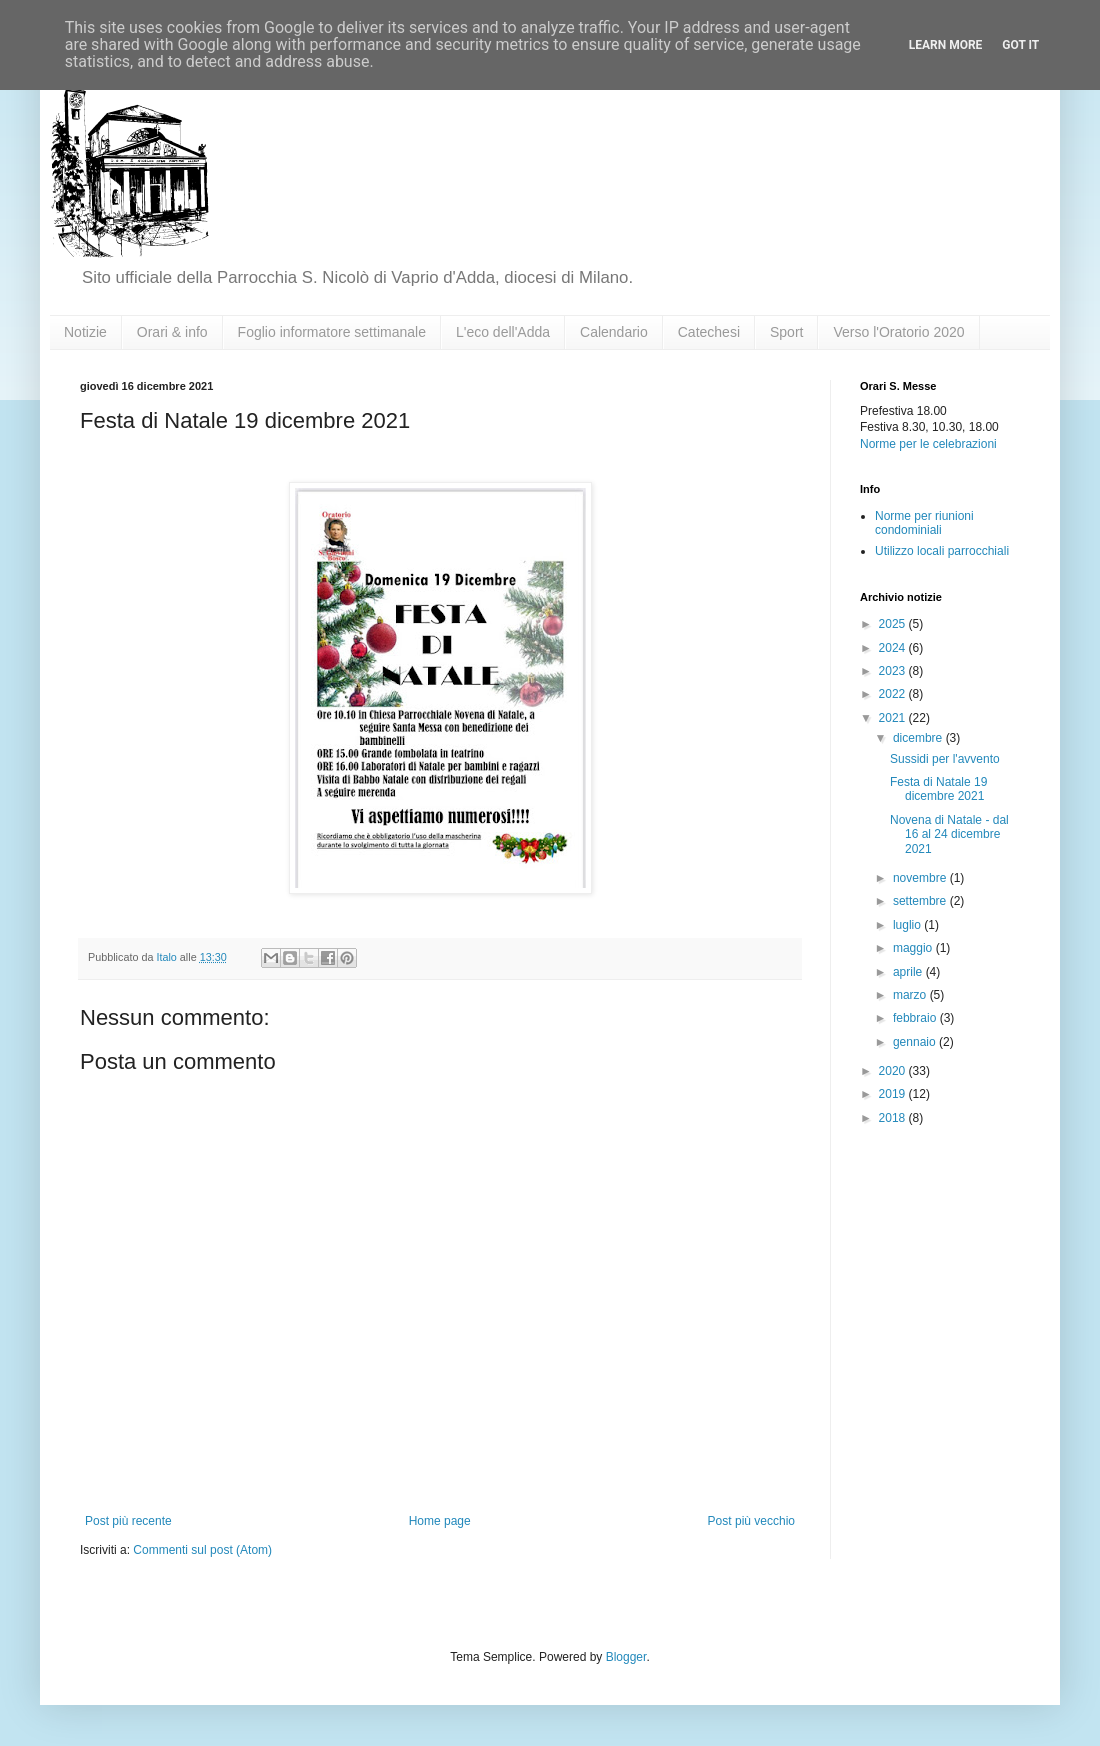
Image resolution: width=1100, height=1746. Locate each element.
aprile (909, 972)
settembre (921, 901)
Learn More (946, 45)
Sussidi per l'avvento (945, 759)
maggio (914, 948)
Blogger (626, 1657)
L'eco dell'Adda (503, 332)
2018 (894, 1118)
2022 (894, 694)
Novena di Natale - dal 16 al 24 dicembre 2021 (949, 834)
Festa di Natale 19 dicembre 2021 (938, 789)
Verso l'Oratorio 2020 (898, 332)
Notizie (85, 332)
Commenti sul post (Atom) (202, 1550)
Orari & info (172, 332)
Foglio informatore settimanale (332, 332)
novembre (921, 878)
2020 (894, 1071)
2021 (894, 718)
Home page (440, 1521)
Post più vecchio (751, 1521)
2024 (894, 648)
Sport (786, 332)
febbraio (916, 1018)
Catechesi (709, 332)
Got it (1020, 45)
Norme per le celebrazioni (928, 444)
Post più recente (128, 1521)
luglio (908, 925)
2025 (894, 624)
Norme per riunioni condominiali (924, 523)
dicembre (919, 738)
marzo (911, 995)
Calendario (614, 332)
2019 (894, 1094)
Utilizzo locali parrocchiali (942, 551)
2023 (894, 671)
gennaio (916, 1042)
